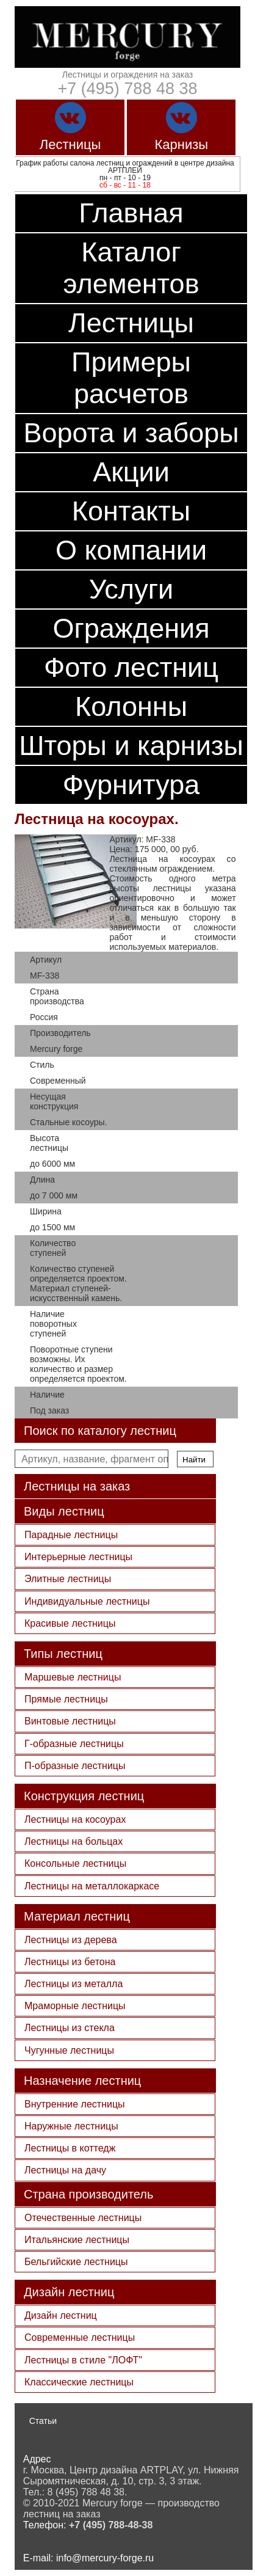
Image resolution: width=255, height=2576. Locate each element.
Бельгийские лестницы (76, 2262)
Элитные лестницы (67, 1579)
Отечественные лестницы (83, 2218)
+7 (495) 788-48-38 (111, 2525)
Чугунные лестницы (69, 2050)
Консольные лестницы (75, 1863)
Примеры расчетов (131, 377)
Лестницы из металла (73, 1984)
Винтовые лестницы (70, 1721)
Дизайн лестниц (60, 2315)
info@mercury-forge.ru (105, 2558)
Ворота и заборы (131, 432)
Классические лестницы (79, 2382)
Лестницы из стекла (69, 2028)
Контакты (131, 511)
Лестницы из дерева (70, 1940)
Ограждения (130, 628)
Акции (131, 471)
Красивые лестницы (69, 1623)
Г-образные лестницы (74, 1744)
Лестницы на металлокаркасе (91, 1886)
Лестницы (131, 322)
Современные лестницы (79, 2337)
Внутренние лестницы (74, 2104)
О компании (131, 550)
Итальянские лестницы (76, 2240)
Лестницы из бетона (69, 1962)
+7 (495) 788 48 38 (128, 88)
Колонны (131, 706)
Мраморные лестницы (75, 2006)
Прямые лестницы (66, 1699)
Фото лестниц (131, 667)
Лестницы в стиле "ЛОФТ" (83, 2360)
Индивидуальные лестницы (86, 1601)
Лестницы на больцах (73, 1841)
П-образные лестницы (75, 1766)
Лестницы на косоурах (75, 1819)
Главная (131, 212)
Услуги (131, 589)
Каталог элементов (131, 267)
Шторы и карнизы (131, 745)
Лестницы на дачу (65, 2170)
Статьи (43, 2421)
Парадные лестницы (71, 1535)
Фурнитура (131, 784)
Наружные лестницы (71, 2126)
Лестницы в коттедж (69, 2148)
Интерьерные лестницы (78, 1557)
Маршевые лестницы (72, 1677)
